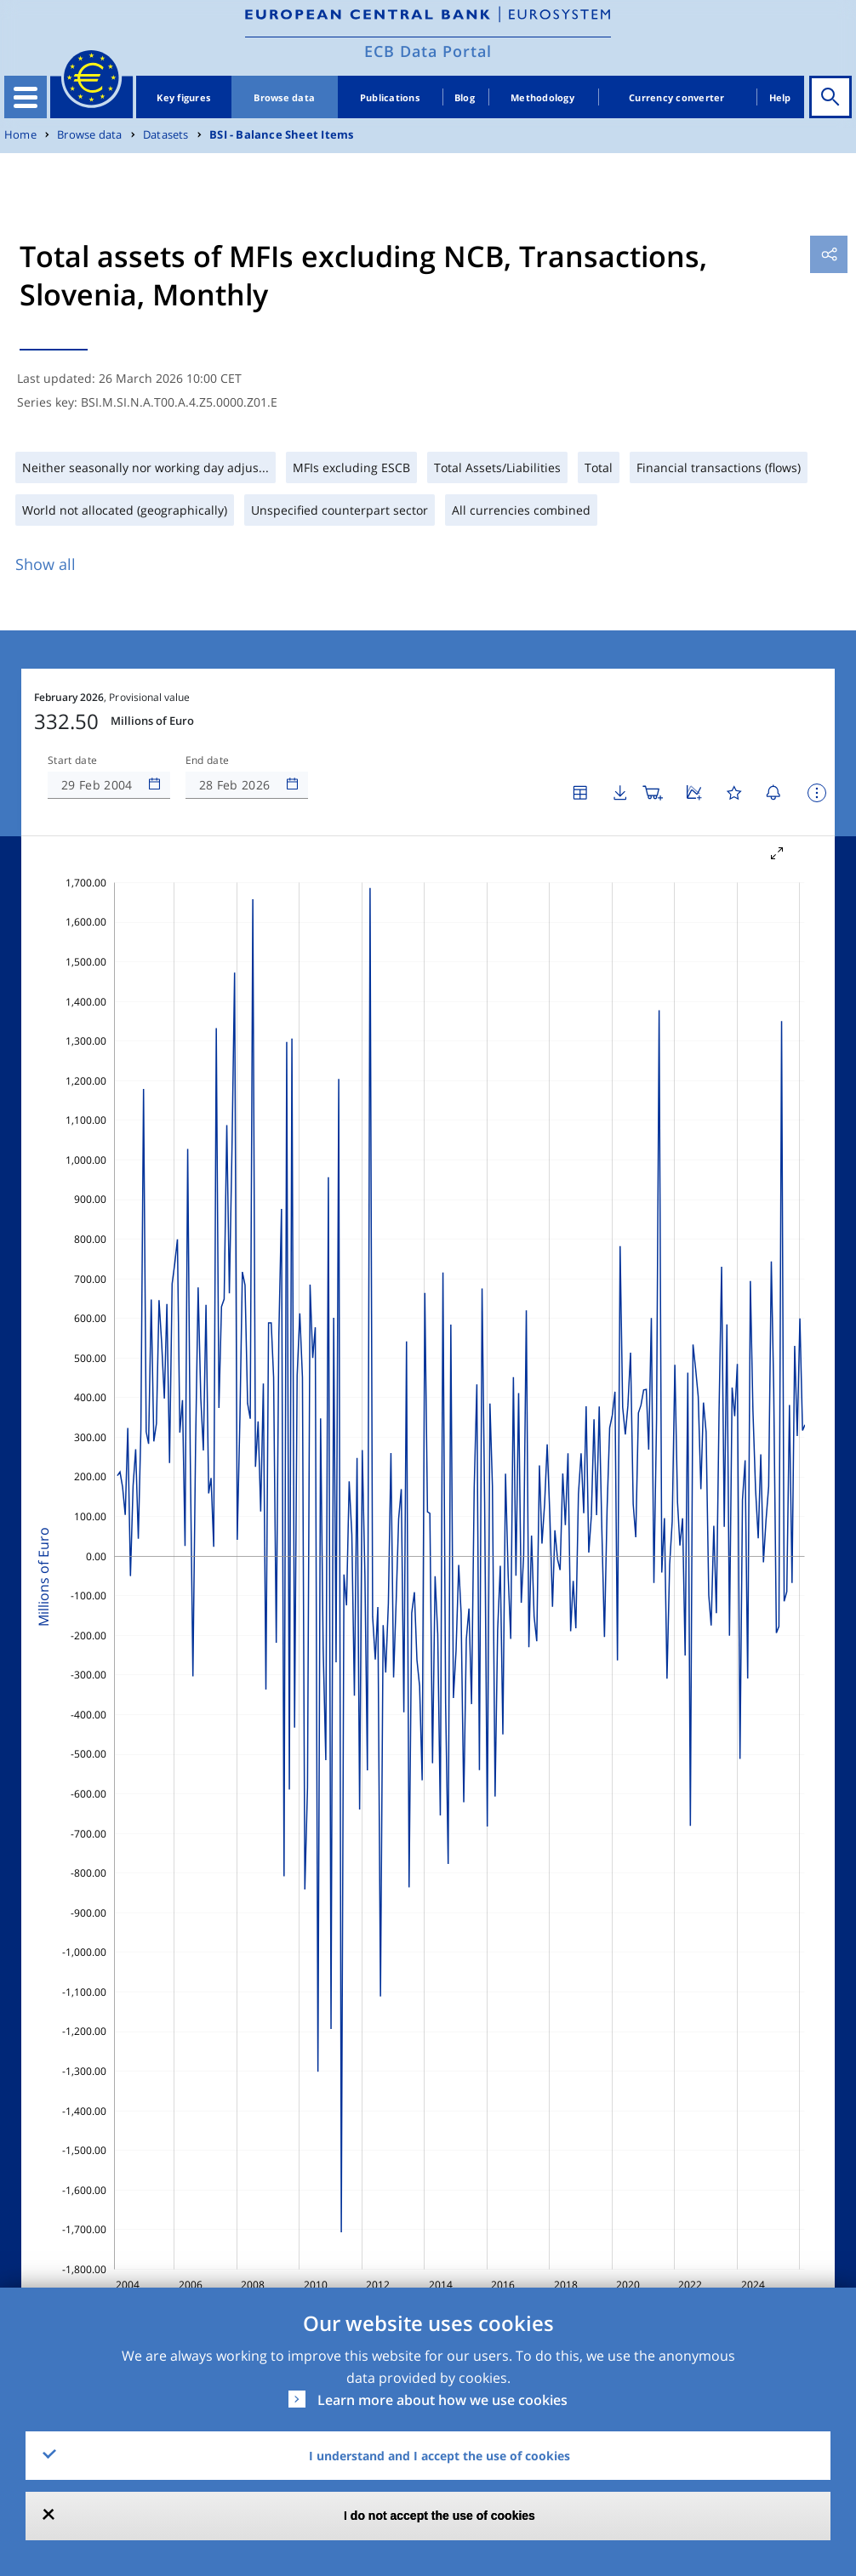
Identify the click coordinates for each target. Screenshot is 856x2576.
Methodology (542, 97)
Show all (45, 564)
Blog (464, 97)
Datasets (166, 135)
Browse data (284, 97)
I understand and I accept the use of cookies (439, 2456)
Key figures (183, 97)
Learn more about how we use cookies (442, 2400)
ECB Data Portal (428, 51)
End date (207, 760)
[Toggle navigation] (25, 97)
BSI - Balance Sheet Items (281, 135)
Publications (389, 97)
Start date (72, 760)
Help (780, 97)
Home (20, 135)
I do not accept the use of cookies (439, 2515)
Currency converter (677, 97)
